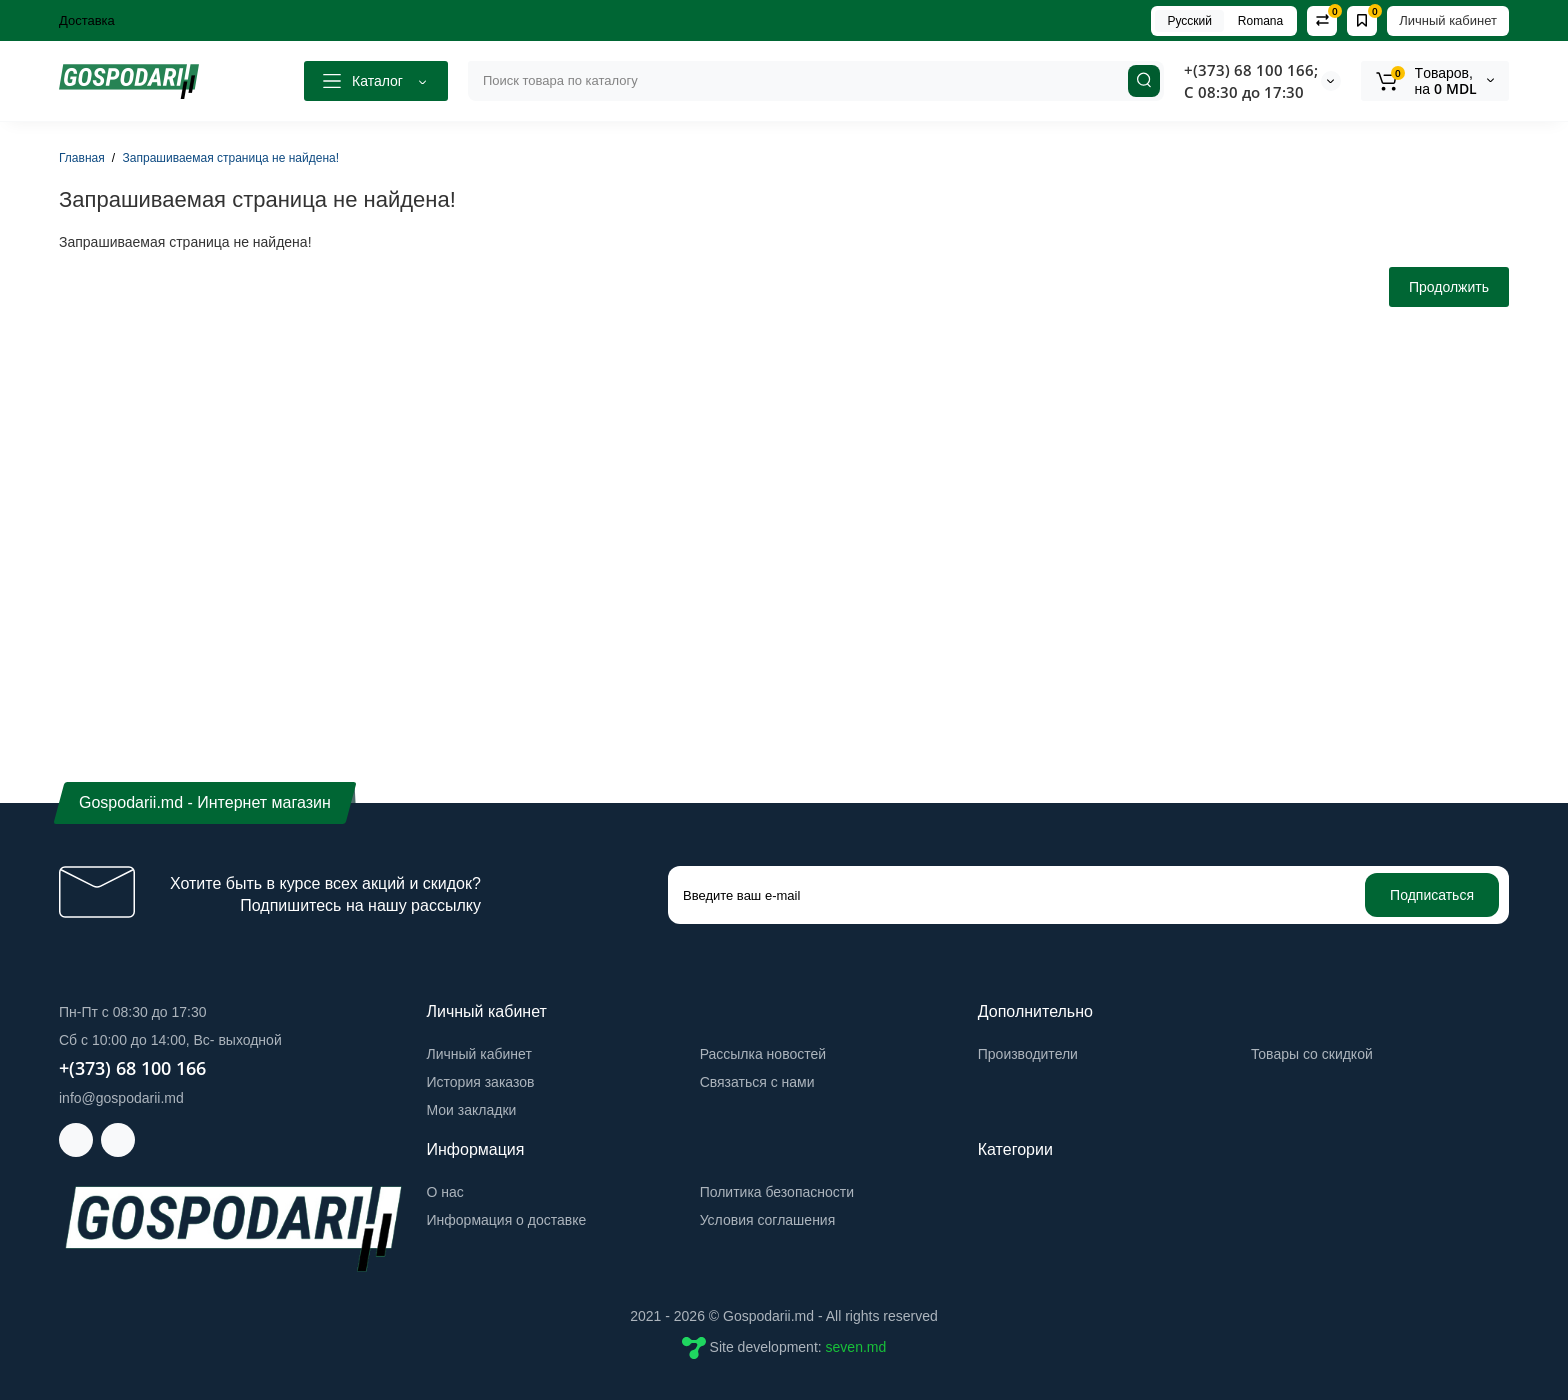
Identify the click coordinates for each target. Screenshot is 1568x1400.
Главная (82, 158)
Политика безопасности (777, 1192)
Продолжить (1449, 287)
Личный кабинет (1448, 20)
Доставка (87, 20)
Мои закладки (472, 1110)
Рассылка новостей (763, 1054)
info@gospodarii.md (121, 1098)
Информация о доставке (507, 1220)
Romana (1260, 21)
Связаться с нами (757, 1082)
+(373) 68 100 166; (1251, 70)
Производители (1028, 1054)
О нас (445, 1192)
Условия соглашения (768, 1220)
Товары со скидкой (1312, 1054)
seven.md (856, 1347)
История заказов (481, 1082)
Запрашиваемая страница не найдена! (231, 158)
